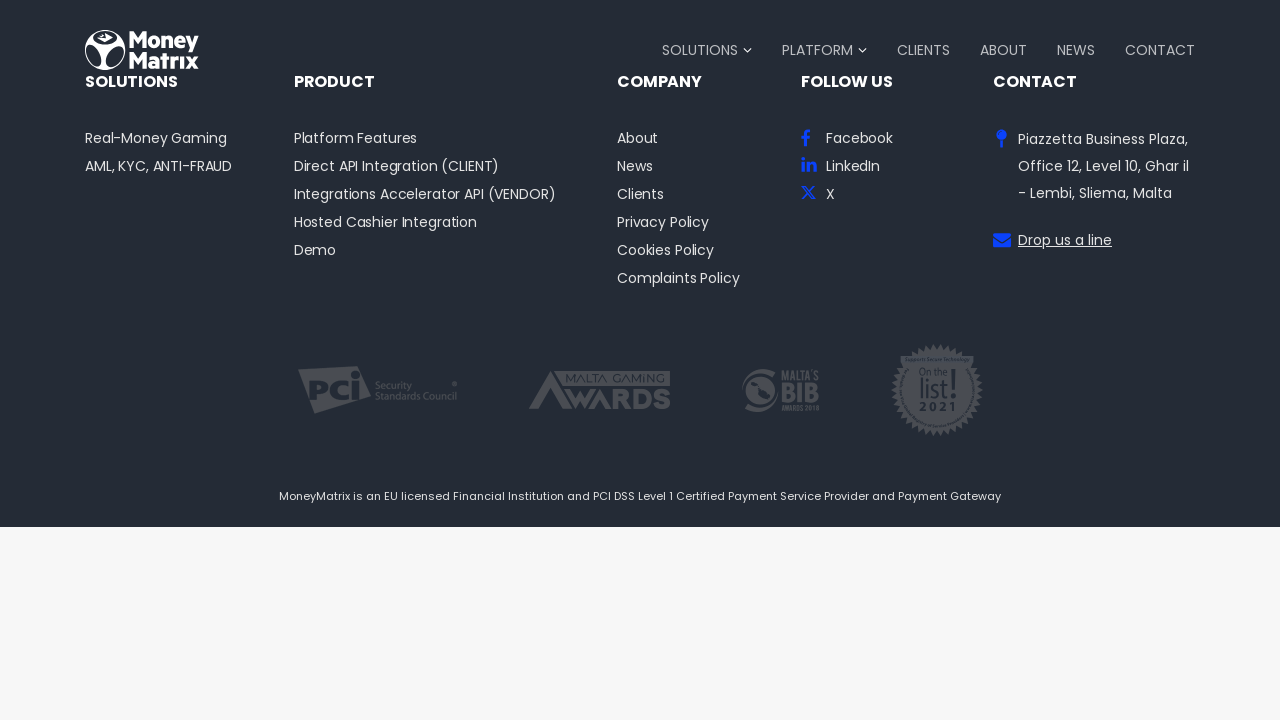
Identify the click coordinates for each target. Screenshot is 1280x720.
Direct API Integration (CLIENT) (397, 166)
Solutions (700, 50)
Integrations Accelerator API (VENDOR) (425, 194)
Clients (923, 50)
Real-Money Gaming (156, 138)
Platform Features (356, 138)
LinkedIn (853, 166)
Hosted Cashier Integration (385, 222)
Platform (817, 50)
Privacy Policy (663, 222)
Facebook (859, 138)
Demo (315, 250)
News (1076, 50)
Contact (1160, 50)
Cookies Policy (665, 250)
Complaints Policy (678, 278)
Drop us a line (1065, 240)
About (1003, 50)
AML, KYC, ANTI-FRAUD (158, 166)
